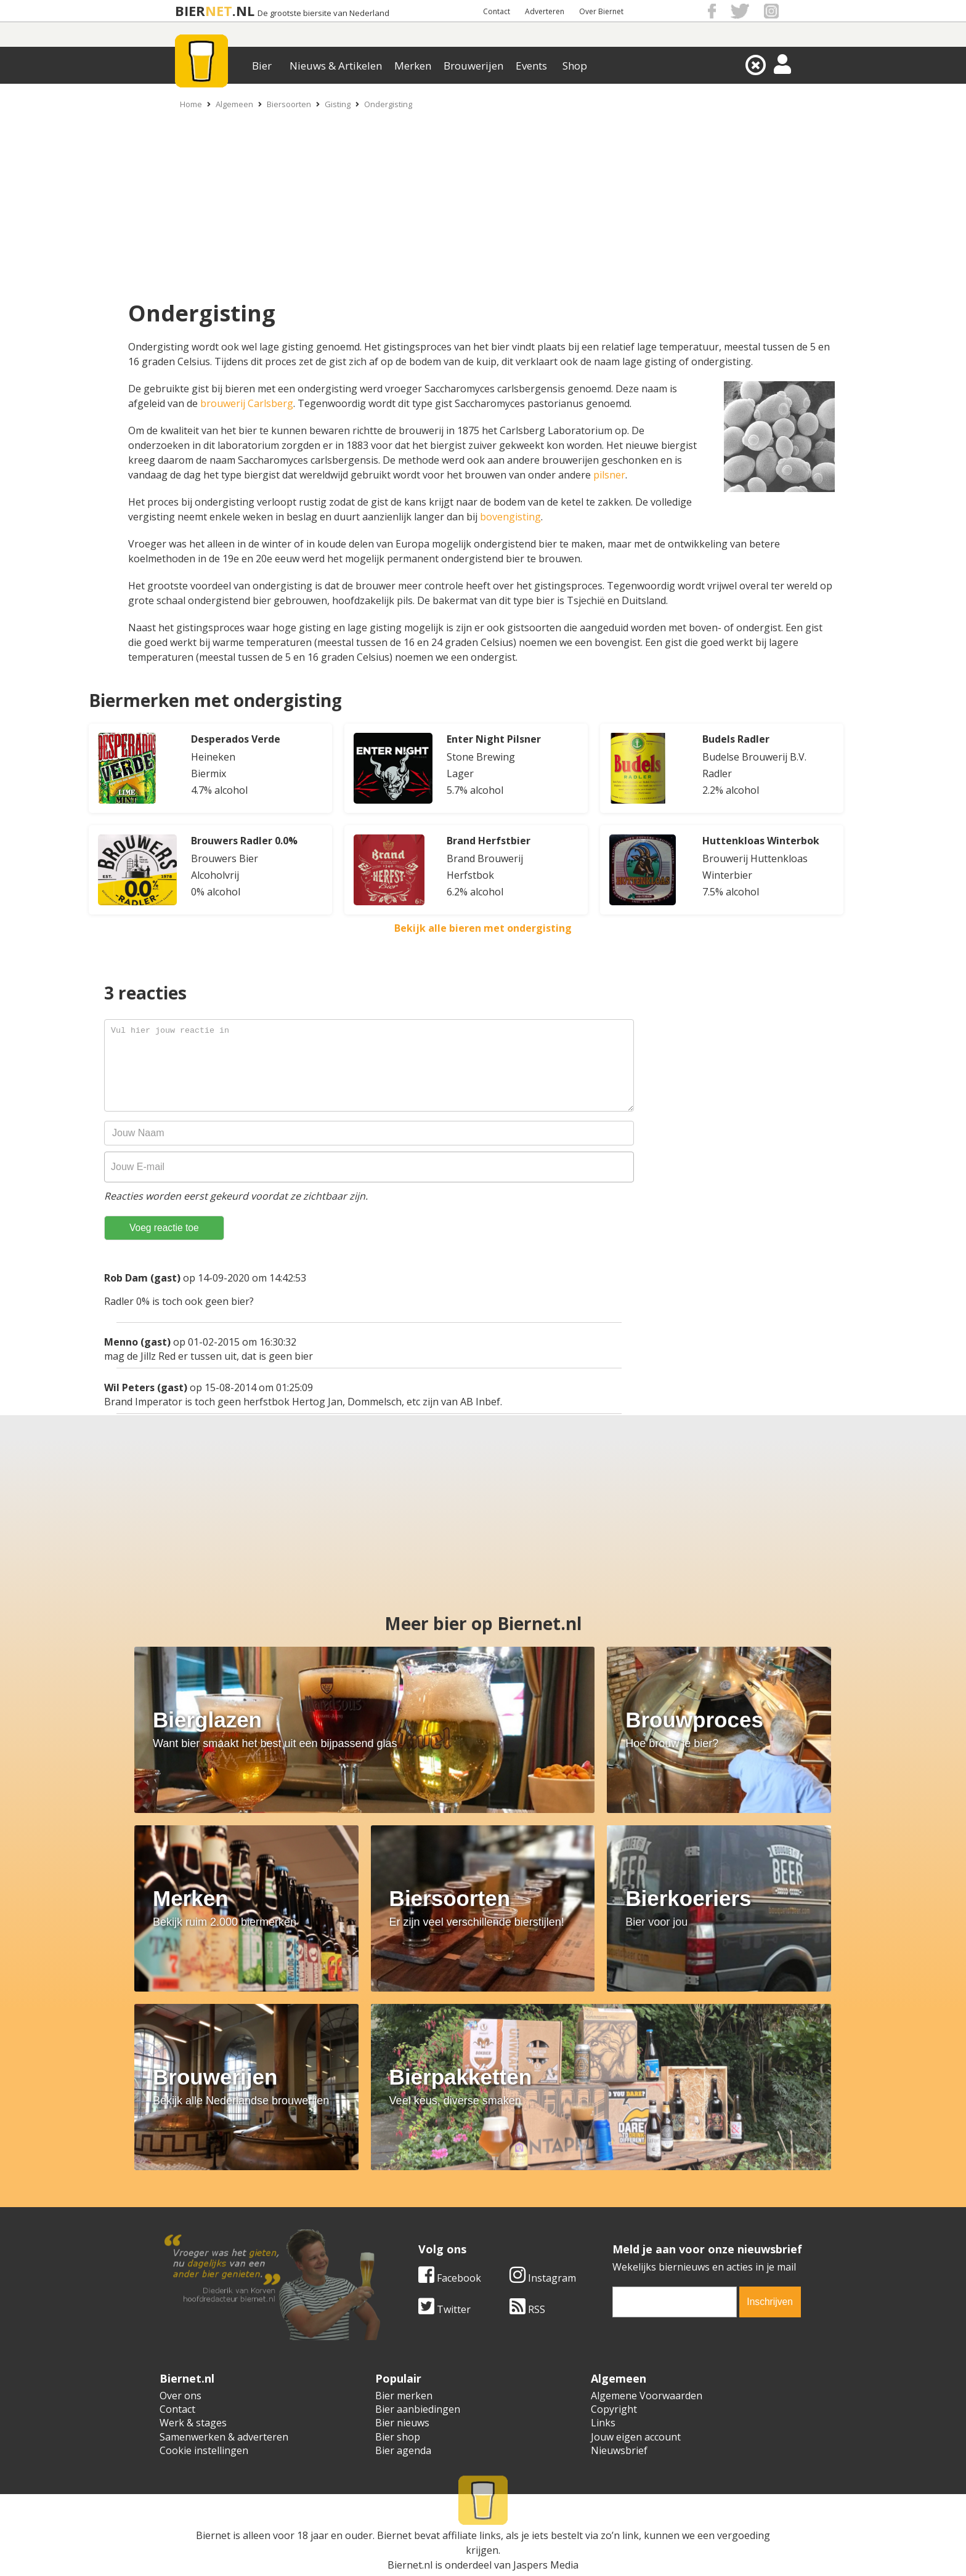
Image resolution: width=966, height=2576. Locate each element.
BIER (190, 11)
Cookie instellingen (204, 2450)
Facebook (449, 2278)
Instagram (542, 2278)
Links (603, 2422)
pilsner (609, 475)
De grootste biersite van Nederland (323, 13)
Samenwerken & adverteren (224, 2437)
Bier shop (397, 2437)
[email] (674, 2302)
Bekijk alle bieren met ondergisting (483, 928)
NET (218, 11)
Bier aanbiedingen (417, 2409)
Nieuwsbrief (619, 2450)
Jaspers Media (545, 2565)
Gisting (338, 104)
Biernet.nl (410, 2565)
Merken (412, 66)
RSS (527, 2309)
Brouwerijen (473, 66)
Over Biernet (601, 11)
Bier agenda (403, 2450)
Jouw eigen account (636, 2437)
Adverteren (544, 11)
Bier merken (403, 2395)
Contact (496, 11)
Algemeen (234, 104)
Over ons (180, 2395)
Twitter (444, 2309)
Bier (262, 66)
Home (191, 104)
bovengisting (510, 516)
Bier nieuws (402, 2422)
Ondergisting (388, 104)
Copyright (614, 2409)
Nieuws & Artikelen (336, 66)
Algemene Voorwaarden (646, 2395)
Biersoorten (289, 104)
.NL (243, 11)
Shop (574, 66)
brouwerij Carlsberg (246, 403)
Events (531, 66)
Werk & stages (193, 2422)
